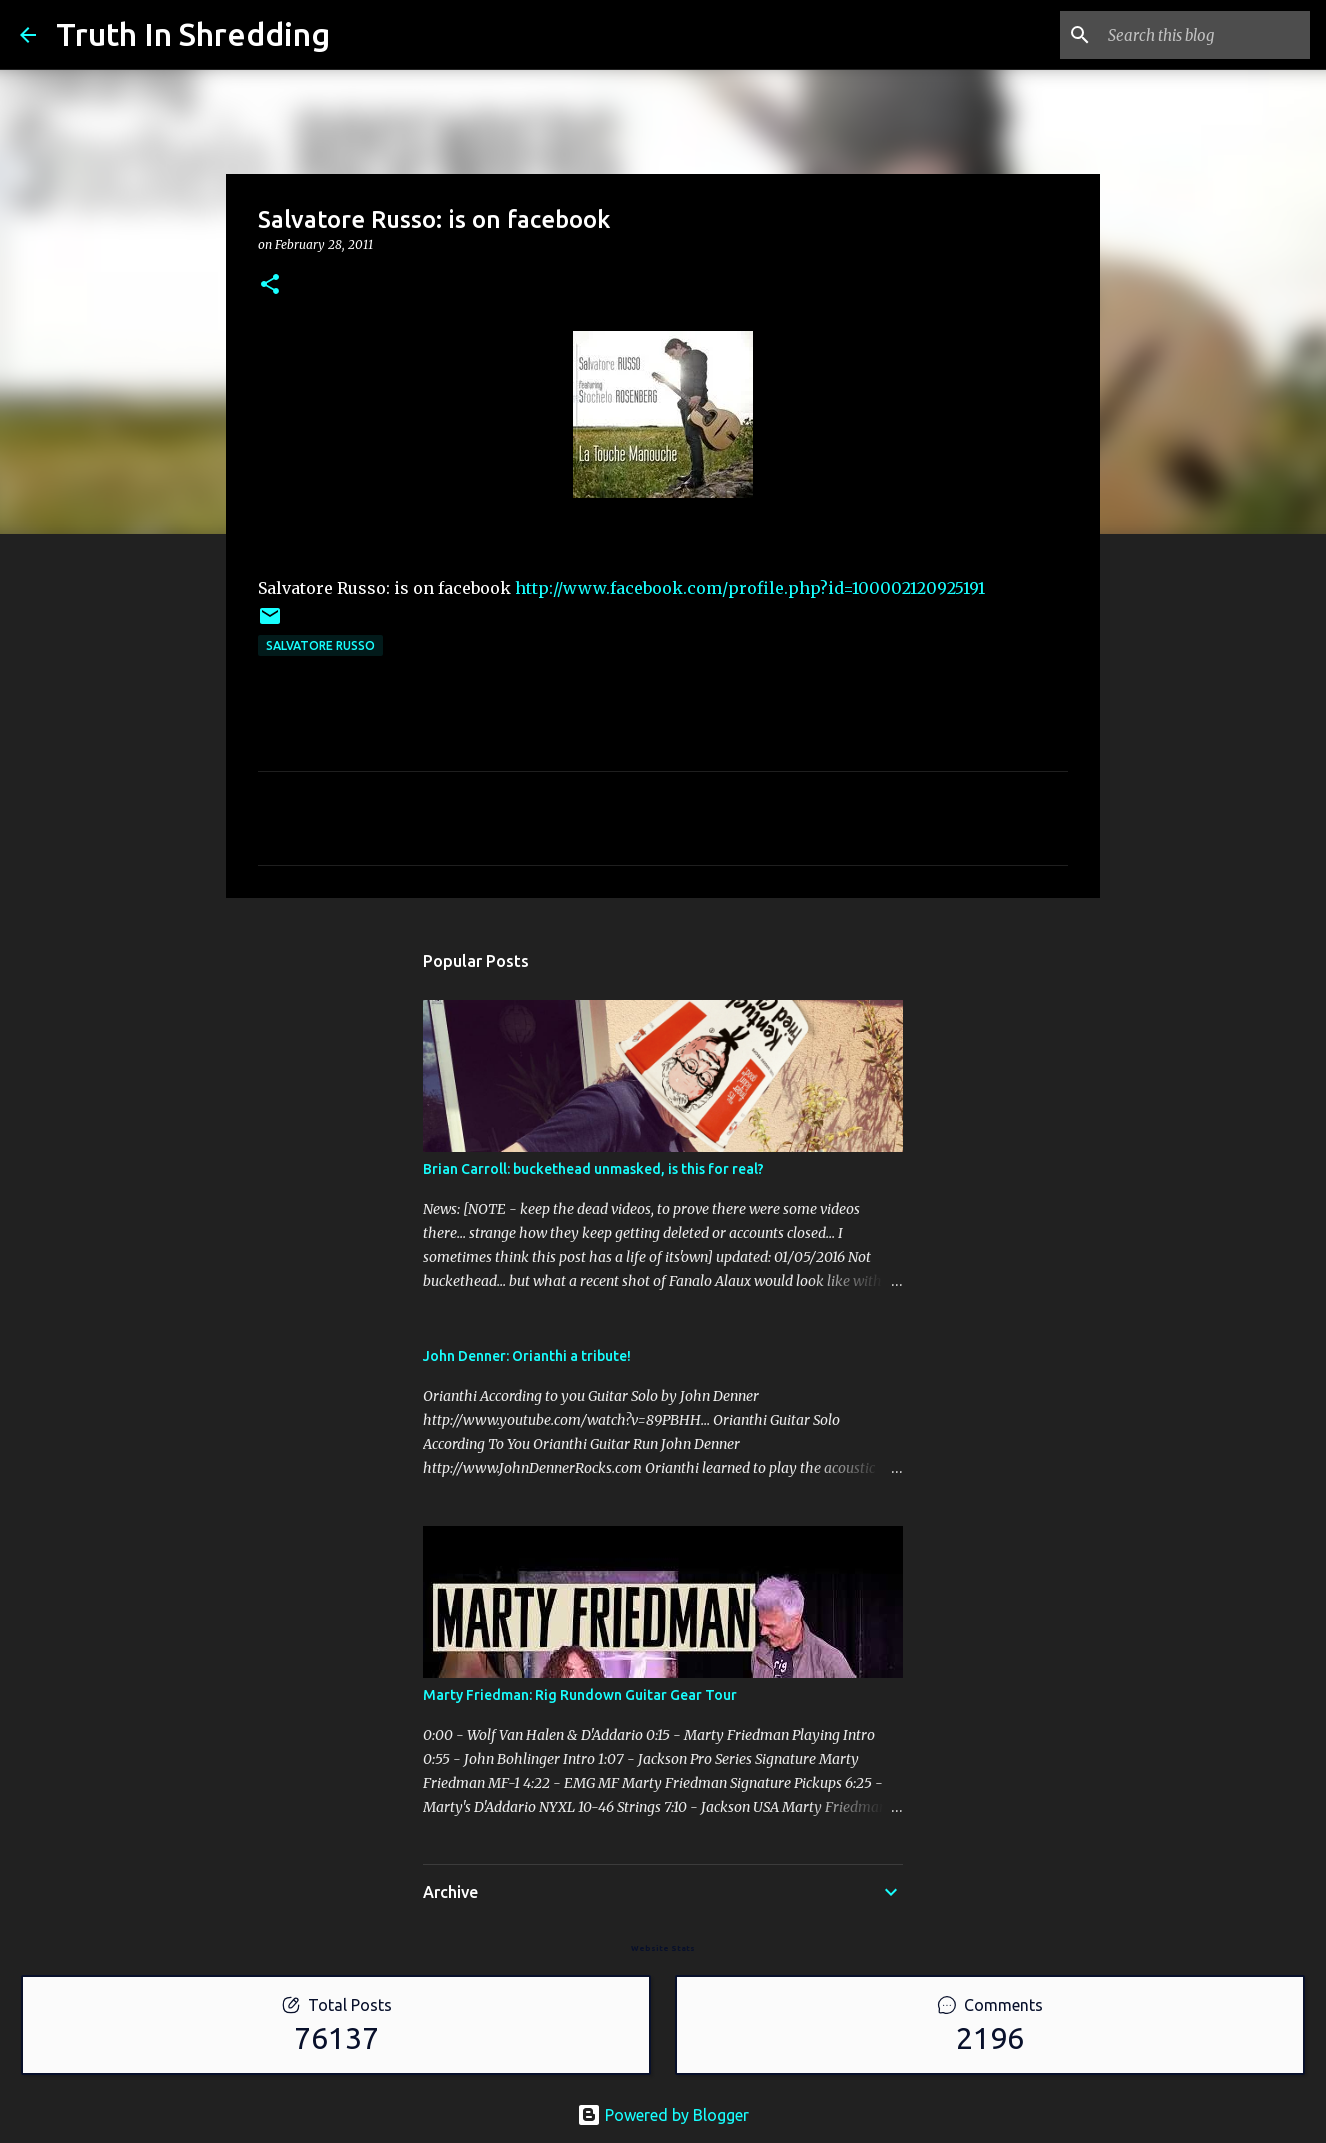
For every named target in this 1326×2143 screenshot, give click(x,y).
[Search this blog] (1205, 35)
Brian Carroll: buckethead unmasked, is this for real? (593, 1169)
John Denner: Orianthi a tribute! (527, 1356)
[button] (270, 285)
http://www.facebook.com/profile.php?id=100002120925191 (750, 588)
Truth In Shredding (193, 34)
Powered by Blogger (663, 2115)
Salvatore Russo (320, 645)
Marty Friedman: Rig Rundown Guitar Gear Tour (580, 1695)
